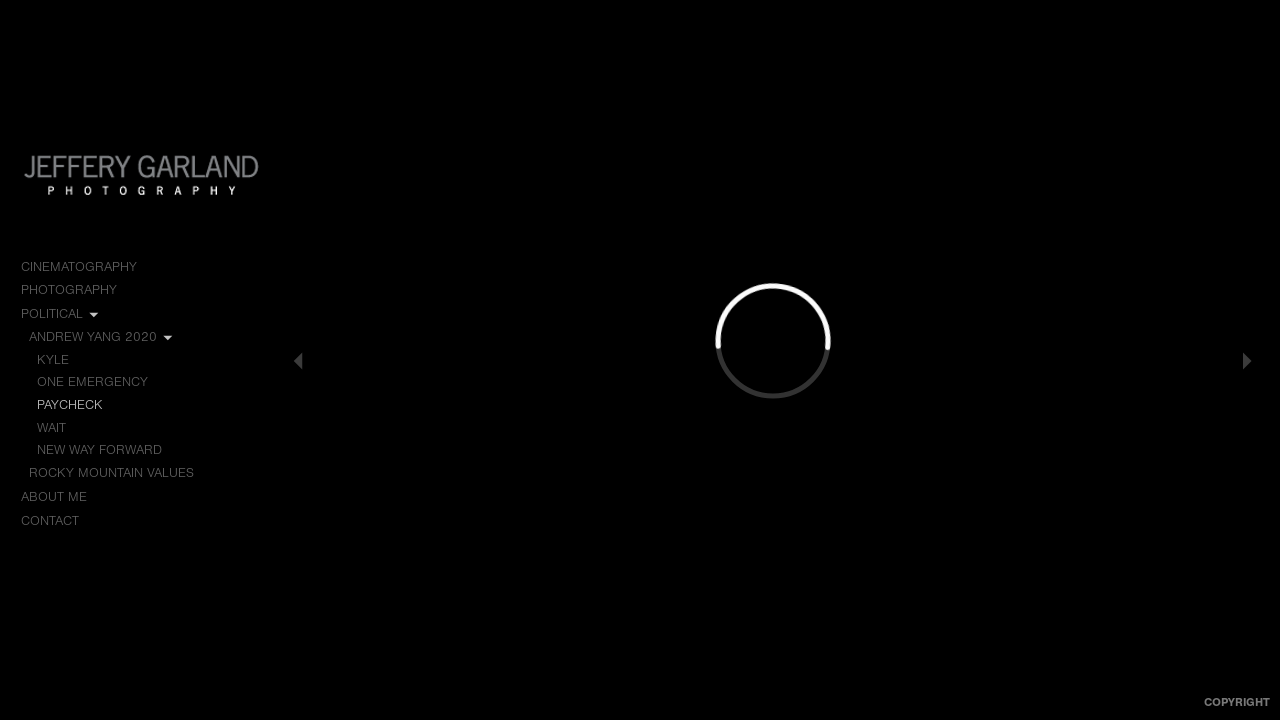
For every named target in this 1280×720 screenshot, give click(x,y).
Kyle (53, 359)
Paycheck (69, 404)
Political (61, 314)
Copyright (1237, 702)
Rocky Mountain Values (120, 473)
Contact (50, 520)
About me (54, 496)
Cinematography (88, 267)
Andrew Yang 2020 (102, 337)
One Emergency (92, 381)
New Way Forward (99, 449)
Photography (78, 290)
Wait (51, 427)
